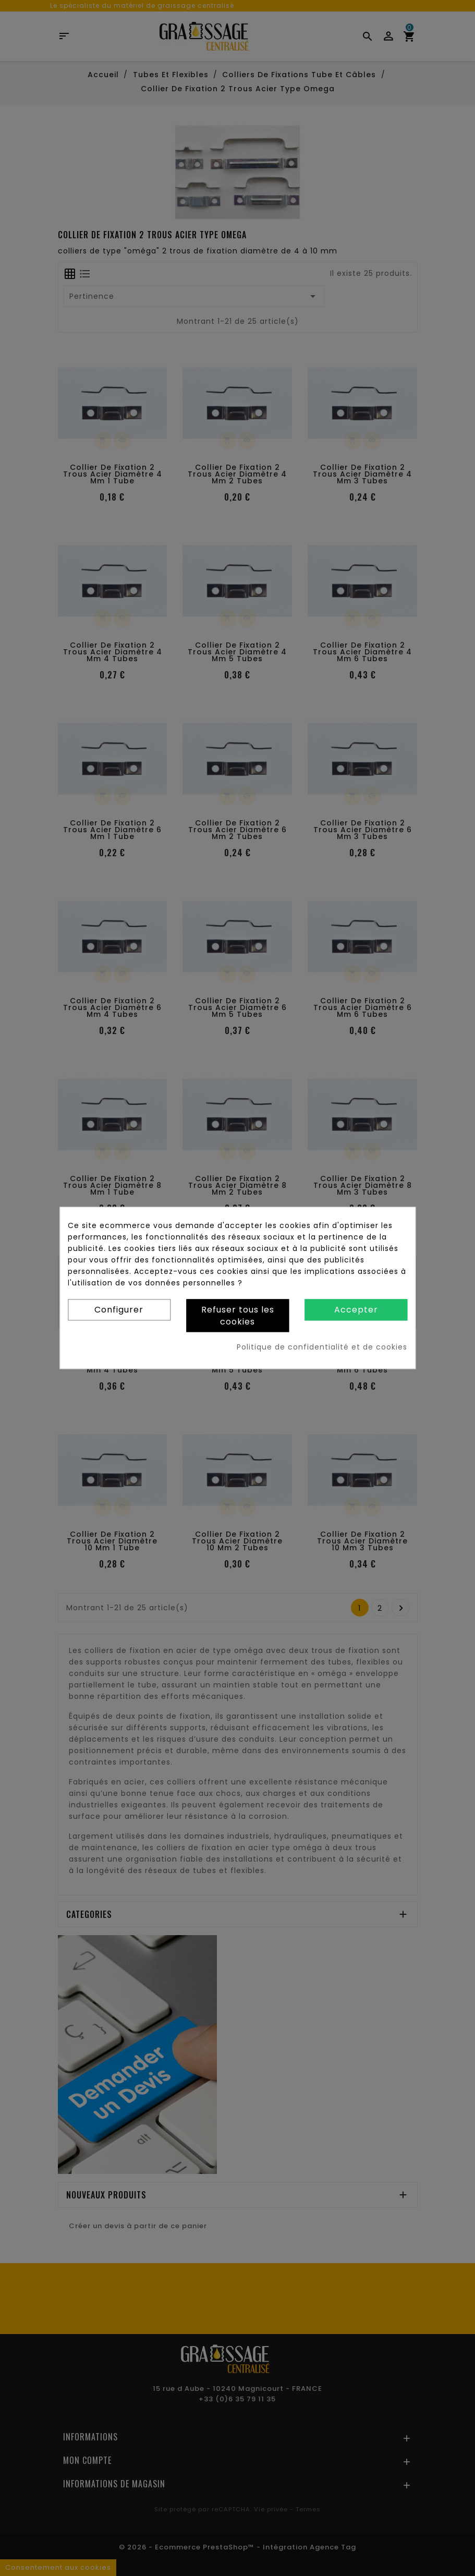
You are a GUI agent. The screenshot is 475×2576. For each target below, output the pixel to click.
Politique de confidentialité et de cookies (322, 1347)
